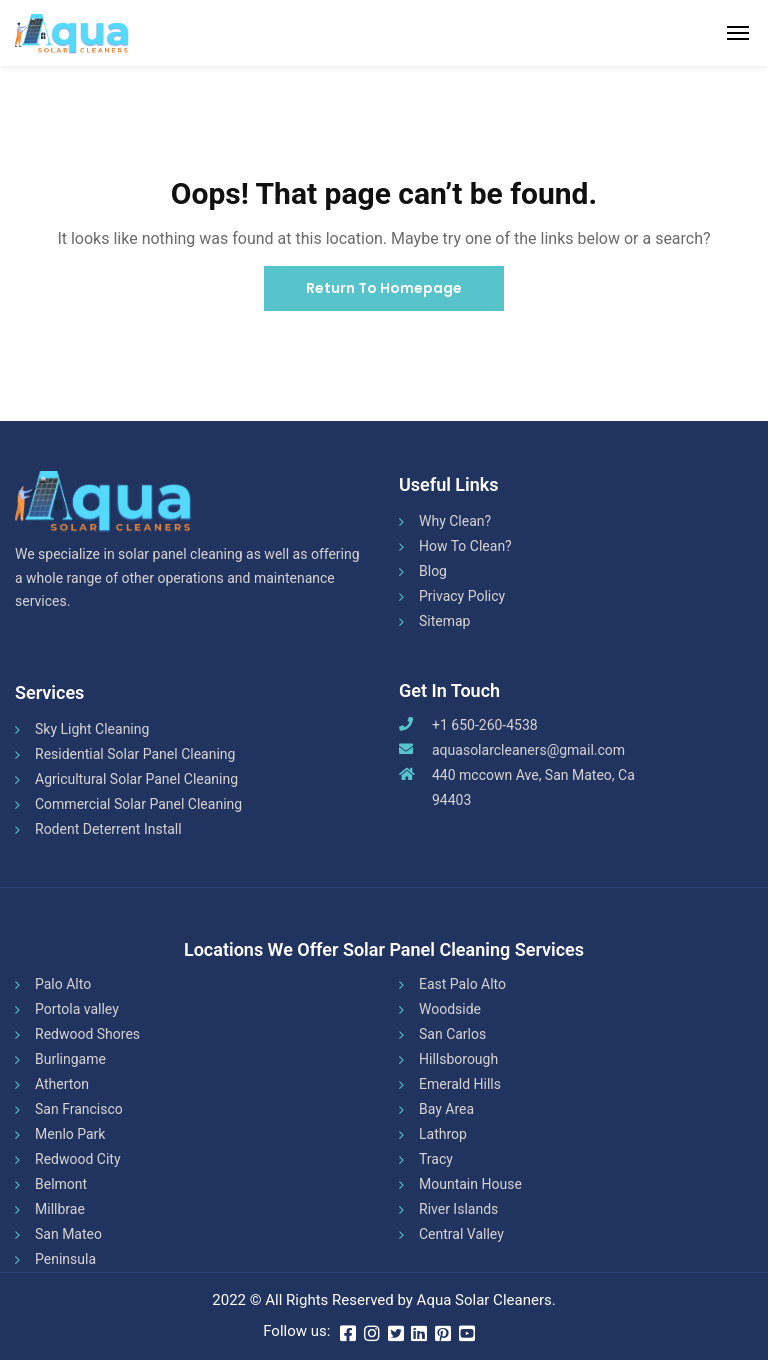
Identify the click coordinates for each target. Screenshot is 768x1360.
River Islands (458, 1209)
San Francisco (79, 1109)
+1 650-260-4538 (485, 725)
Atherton (62, 1084)
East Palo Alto (462, 984)
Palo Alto (63, 984)
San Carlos (452, 1034)
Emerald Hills (460, 1084)
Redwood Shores (87, 1034)
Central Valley (461, 1234)
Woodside (450, 1009)
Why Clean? (455, 521)
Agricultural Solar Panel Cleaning (136, 779)
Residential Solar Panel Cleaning (135, 754)
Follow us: (296, 1331)
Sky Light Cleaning (92, 729)
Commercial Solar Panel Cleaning (138, 804)
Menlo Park (70, 1134)
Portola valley (77, 1009)
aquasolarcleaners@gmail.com (528, 750)
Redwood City (78, 1159)
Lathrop (443, 1134)
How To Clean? (465, 546)
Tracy (436, 1159)
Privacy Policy (462, 596)
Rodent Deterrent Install (108, 829)
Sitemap (444, 621)
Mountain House (470, 1184)
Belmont (61, 1184)
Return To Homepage (384, 288)
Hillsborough (458, 1059)
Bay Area (446, 1109)
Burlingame (70, 1059)
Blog (433, 571)
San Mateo (68, 1234)
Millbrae (60, 1209)
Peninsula (65, 1259)
